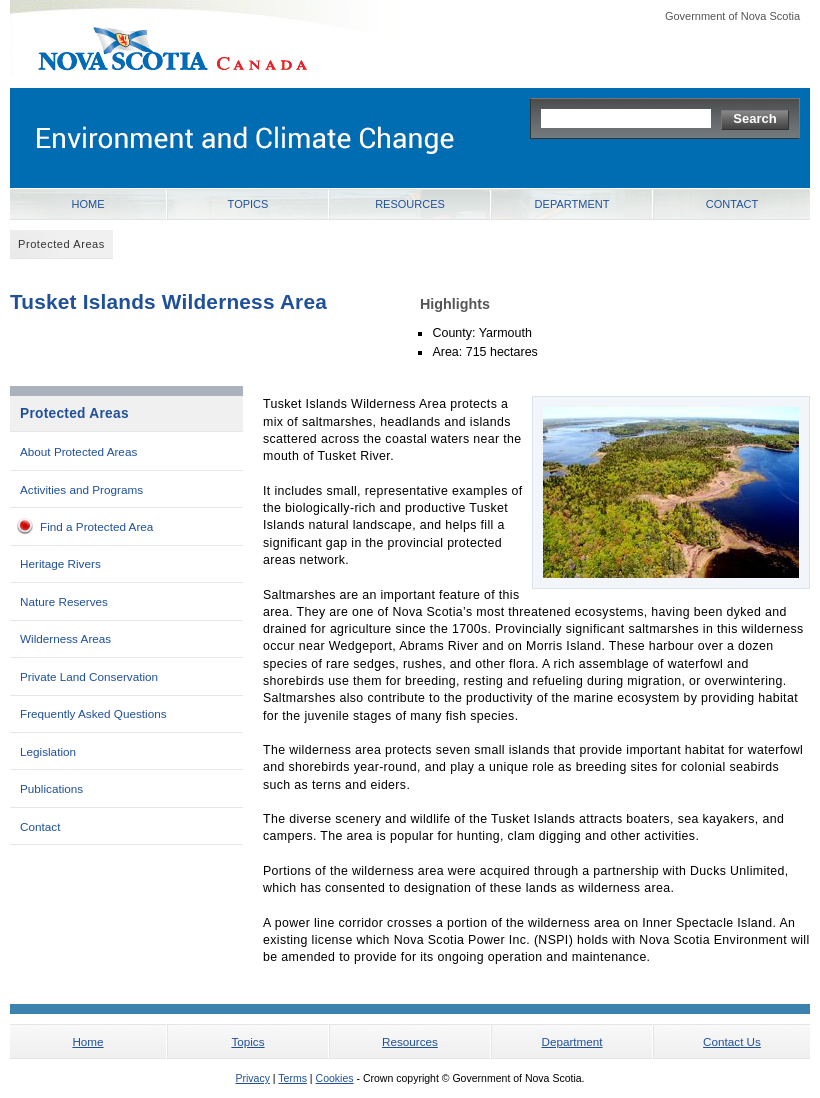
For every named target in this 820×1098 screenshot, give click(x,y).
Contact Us (732, 1041)
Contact (732, 204)
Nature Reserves (64, 601)
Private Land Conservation (89, 676)
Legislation (48, 751)
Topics (248, 204)
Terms (292, 1078)
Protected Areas (74, 413)
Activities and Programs (81, 489)
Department (572, 204)
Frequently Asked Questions (93, 713)
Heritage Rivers (60, 563)
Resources (410, 204)
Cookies (335, 1078)
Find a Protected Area (96, 526)
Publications (51, 788)
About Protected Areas (78, 451)
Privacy (252, 1078)
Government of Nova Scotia (732, 16)
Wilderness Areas (65, 638)
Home (88, 204)
